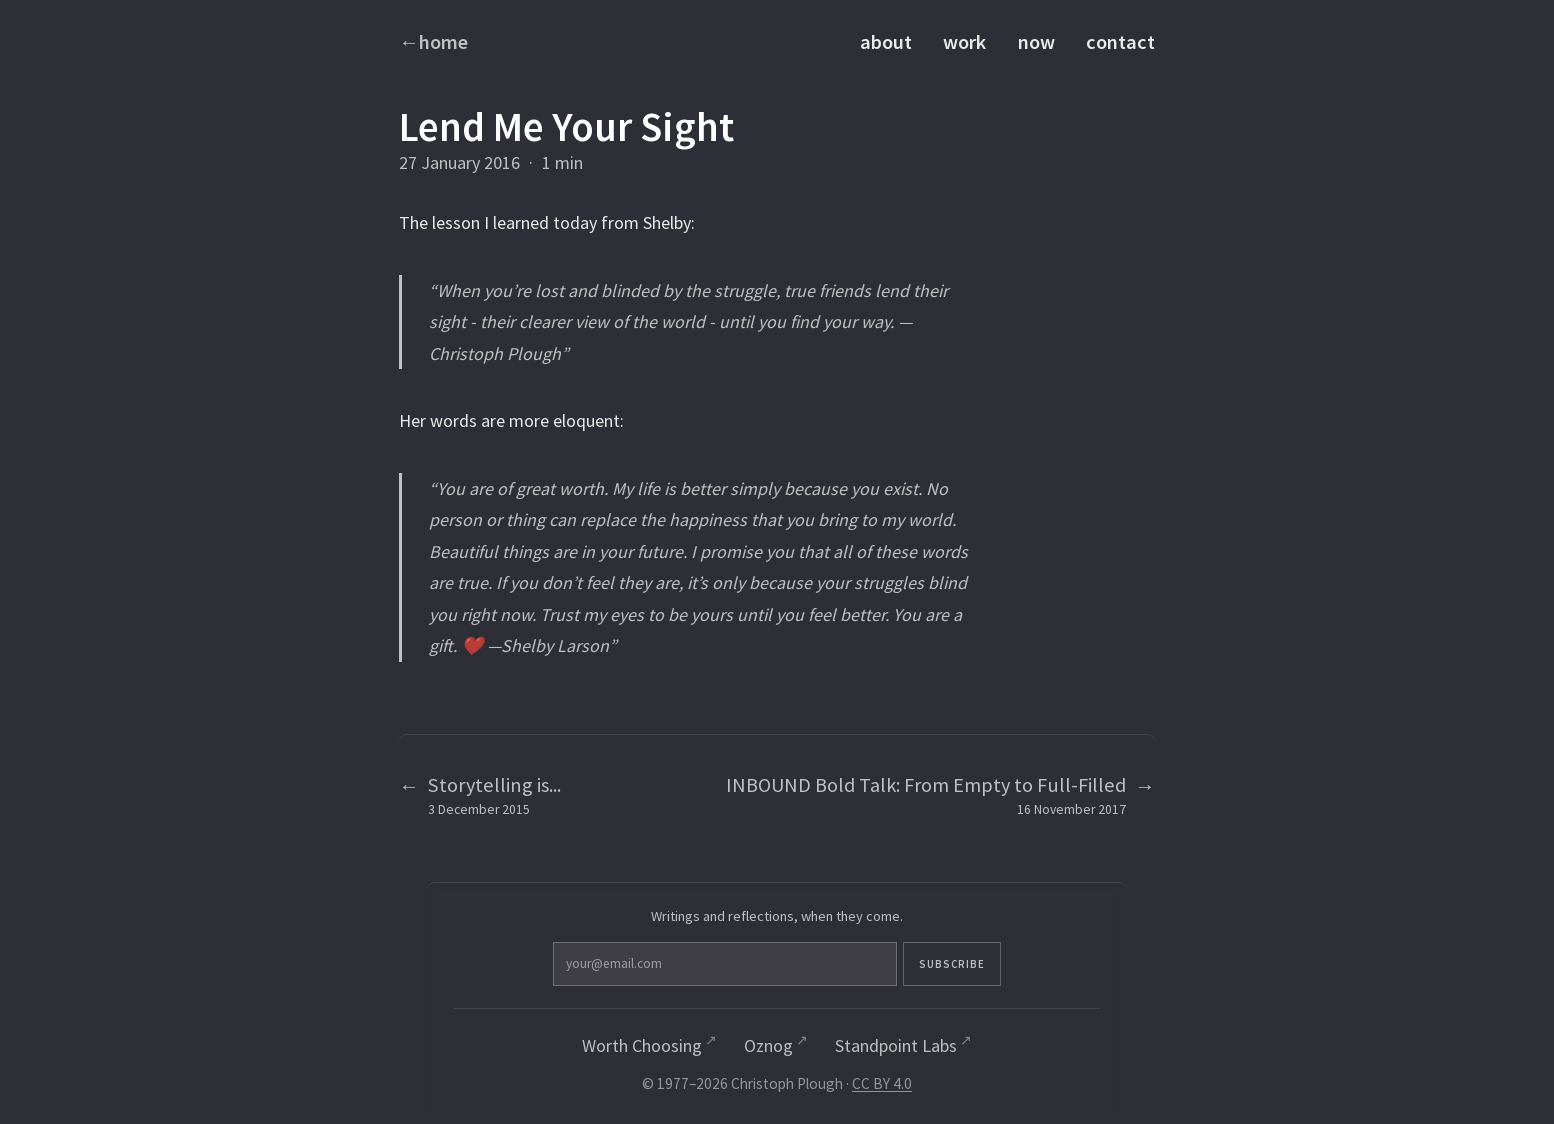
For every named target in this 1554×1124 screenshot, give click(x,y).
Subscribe (865, 964)
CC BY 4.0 (882, 1085)
